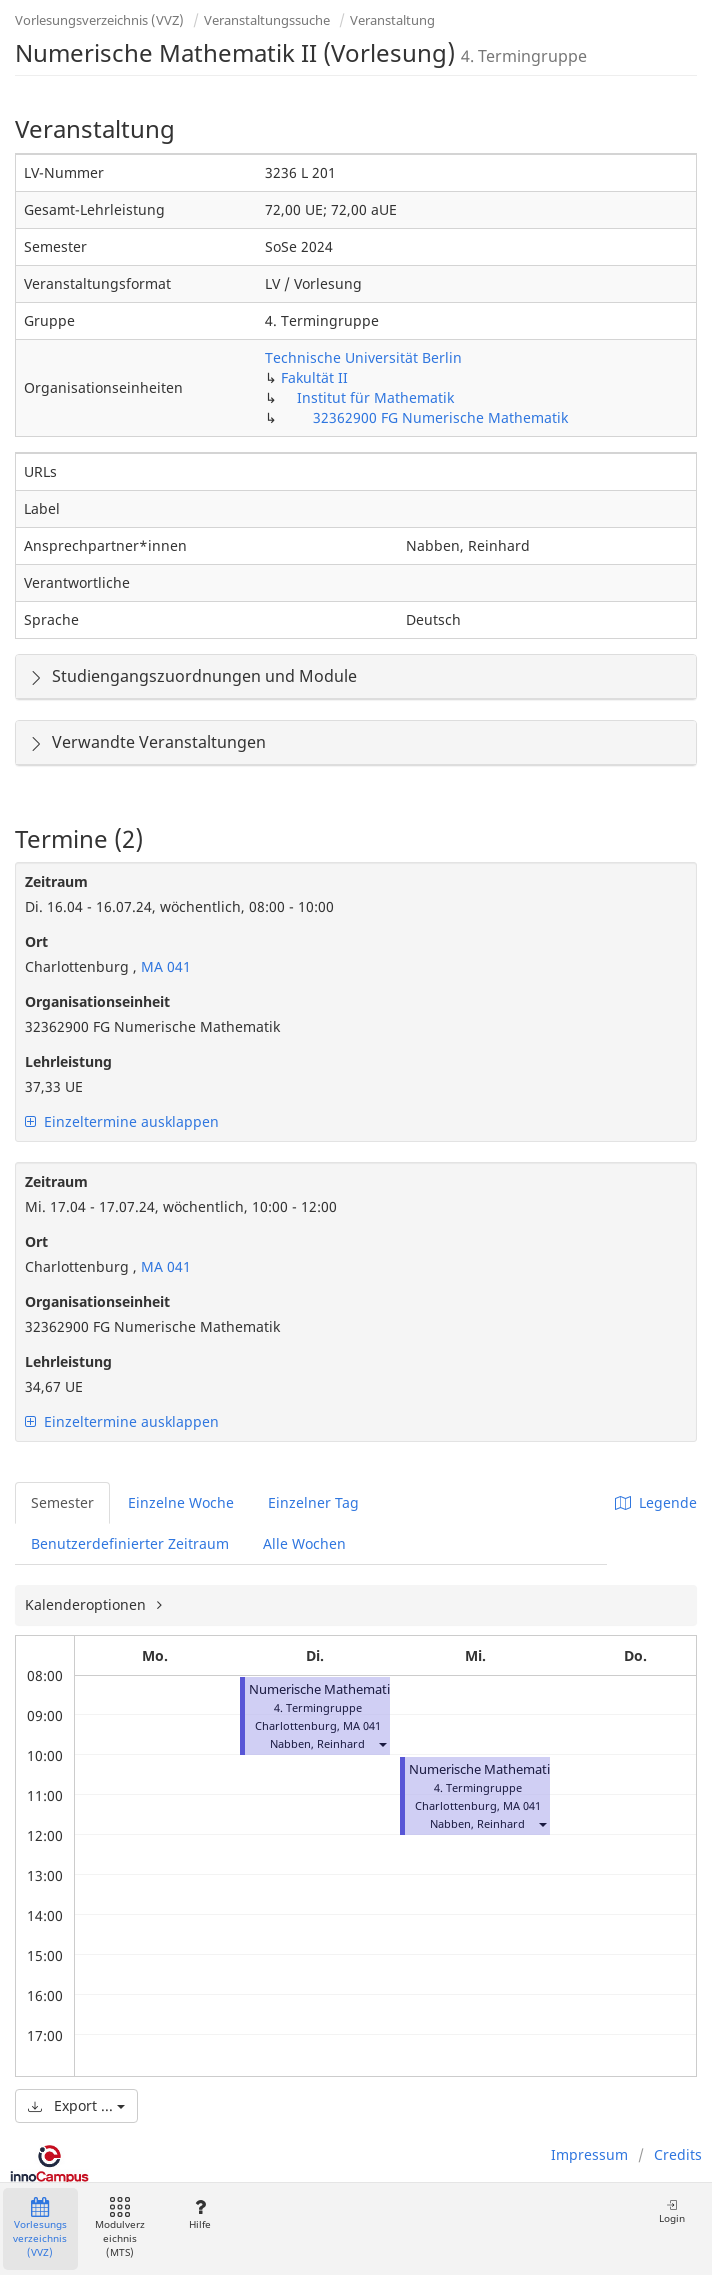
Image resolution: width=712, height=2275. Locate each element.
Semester (62, 1502)
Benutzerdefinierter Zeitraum (130, 1543)
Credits (678, 2154)
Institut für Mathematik (375, 397)
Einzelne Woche (181, 1502)
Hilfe (199, 2214)
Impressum (589, 2154)
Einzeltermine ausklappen (122, 1121)
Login (672, 2211)
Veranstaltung (392, 20)
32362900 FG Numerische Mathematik (440, 417)
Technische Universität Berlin (363, 357)
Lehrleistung (68, 1061)
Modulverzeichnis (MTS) (120, 2228)
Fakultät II (314, 377)
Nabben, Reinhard (317, 1743)
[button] (382, 1743)
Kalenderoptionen (87, 1604)
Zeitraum (56, 881)
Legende (656, 1502)
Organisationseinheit (97, 1001)
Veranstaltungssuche (267, 20)
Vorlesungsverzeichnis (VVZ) (99, 20)
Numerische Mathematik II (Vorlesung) (365, 1689)
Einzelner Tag (313, 1502)
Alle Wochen (304, 1543)
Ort (36, 941)
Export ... (76, 2105)
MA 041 (164, 966)
